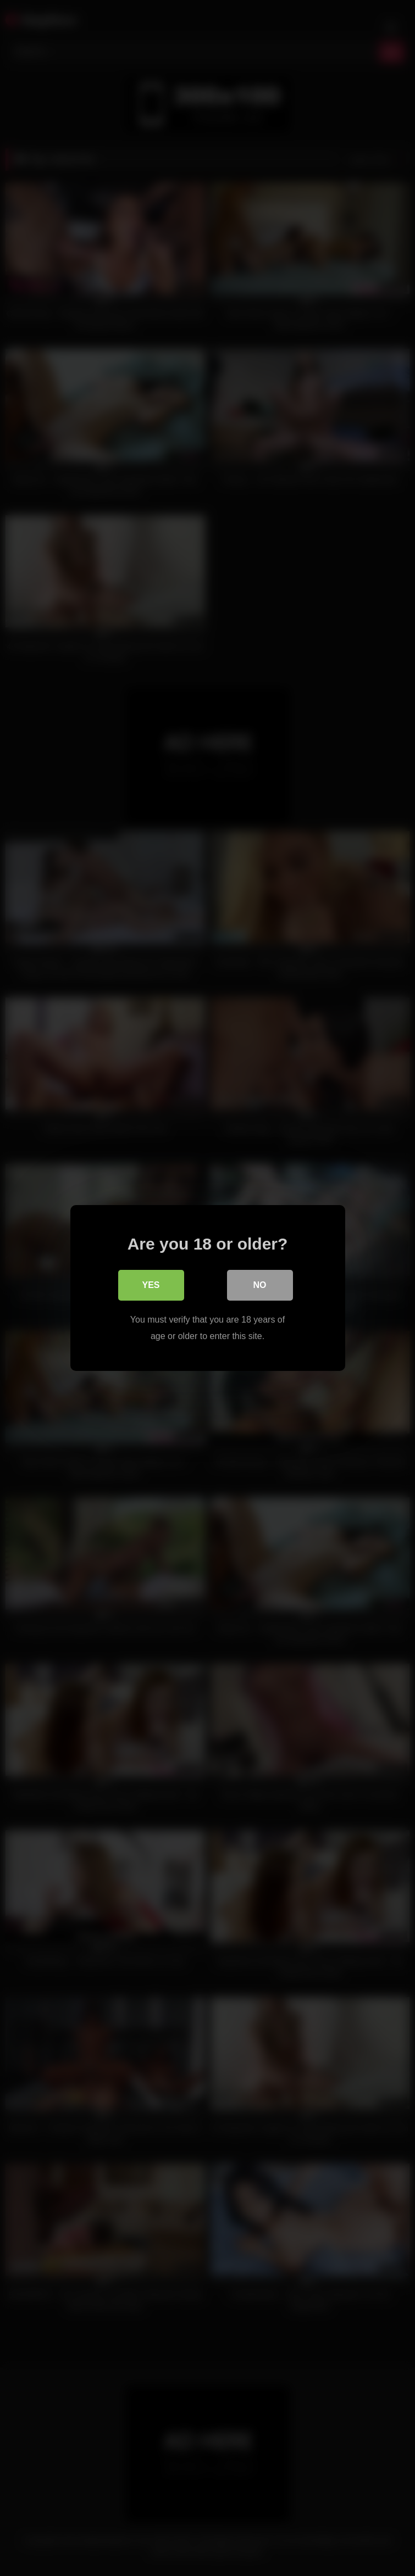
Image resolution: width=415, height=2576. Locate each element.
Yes (150, 1285)
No (260, 1285)
